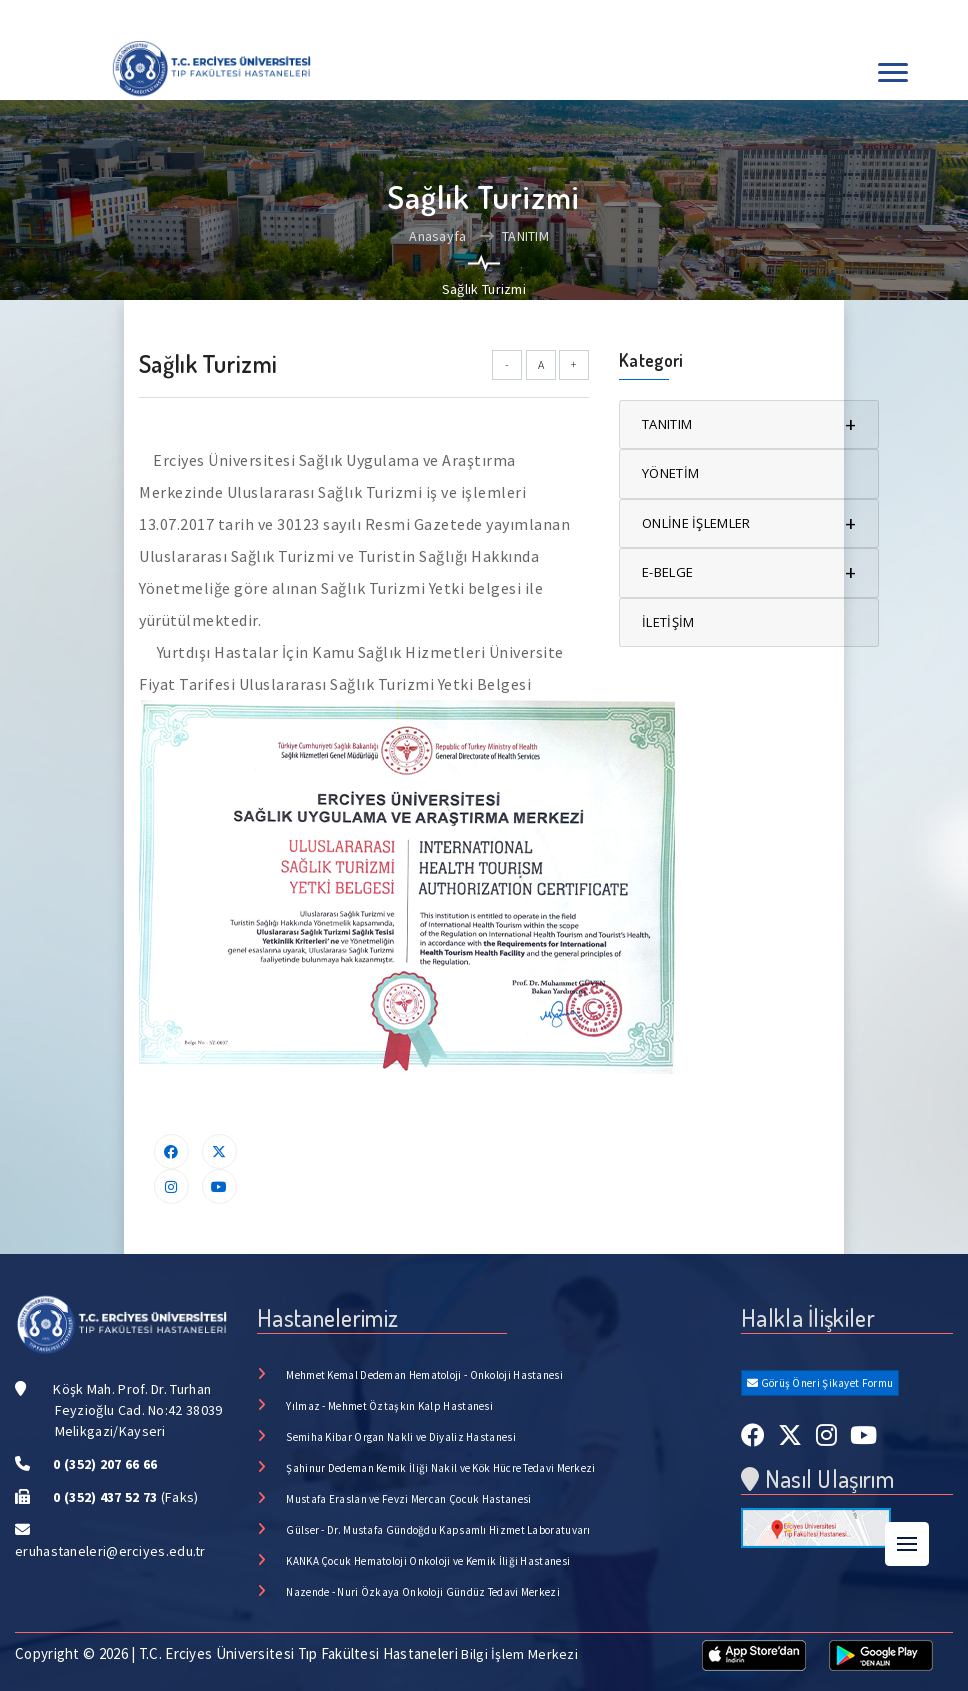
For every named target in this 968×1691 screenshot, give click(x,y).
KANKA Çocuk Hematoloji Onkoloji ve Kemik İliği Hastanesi (428, 1561)
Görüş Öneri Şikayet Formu (820, 1383)
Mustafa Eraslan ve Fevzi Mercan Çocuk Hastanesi (408, 1499)
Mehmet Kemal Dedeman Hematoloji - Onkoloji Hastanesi (424, 1375)
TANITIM (514, 236)
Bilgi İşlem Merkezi (519, 1654)
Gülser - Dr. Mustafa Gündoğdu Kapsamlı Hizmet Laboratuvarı (438, 1530)
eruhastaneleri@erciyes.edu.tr (110, 1551)
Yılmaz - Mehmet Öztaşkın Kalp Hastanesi (389, 1406)
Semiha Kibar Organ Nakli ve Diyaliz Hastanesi (401, 1437)
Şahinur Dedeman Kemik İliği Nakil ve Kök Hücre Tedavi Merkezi (440, 1468)
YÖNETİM (670, 473)
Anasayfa (437, 236)
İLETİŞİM (668, 622)
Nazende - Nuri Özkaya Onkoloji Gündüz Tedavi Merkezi (423, 1592)
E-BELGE (749, 572)
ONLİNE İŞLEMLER (749, 523)
